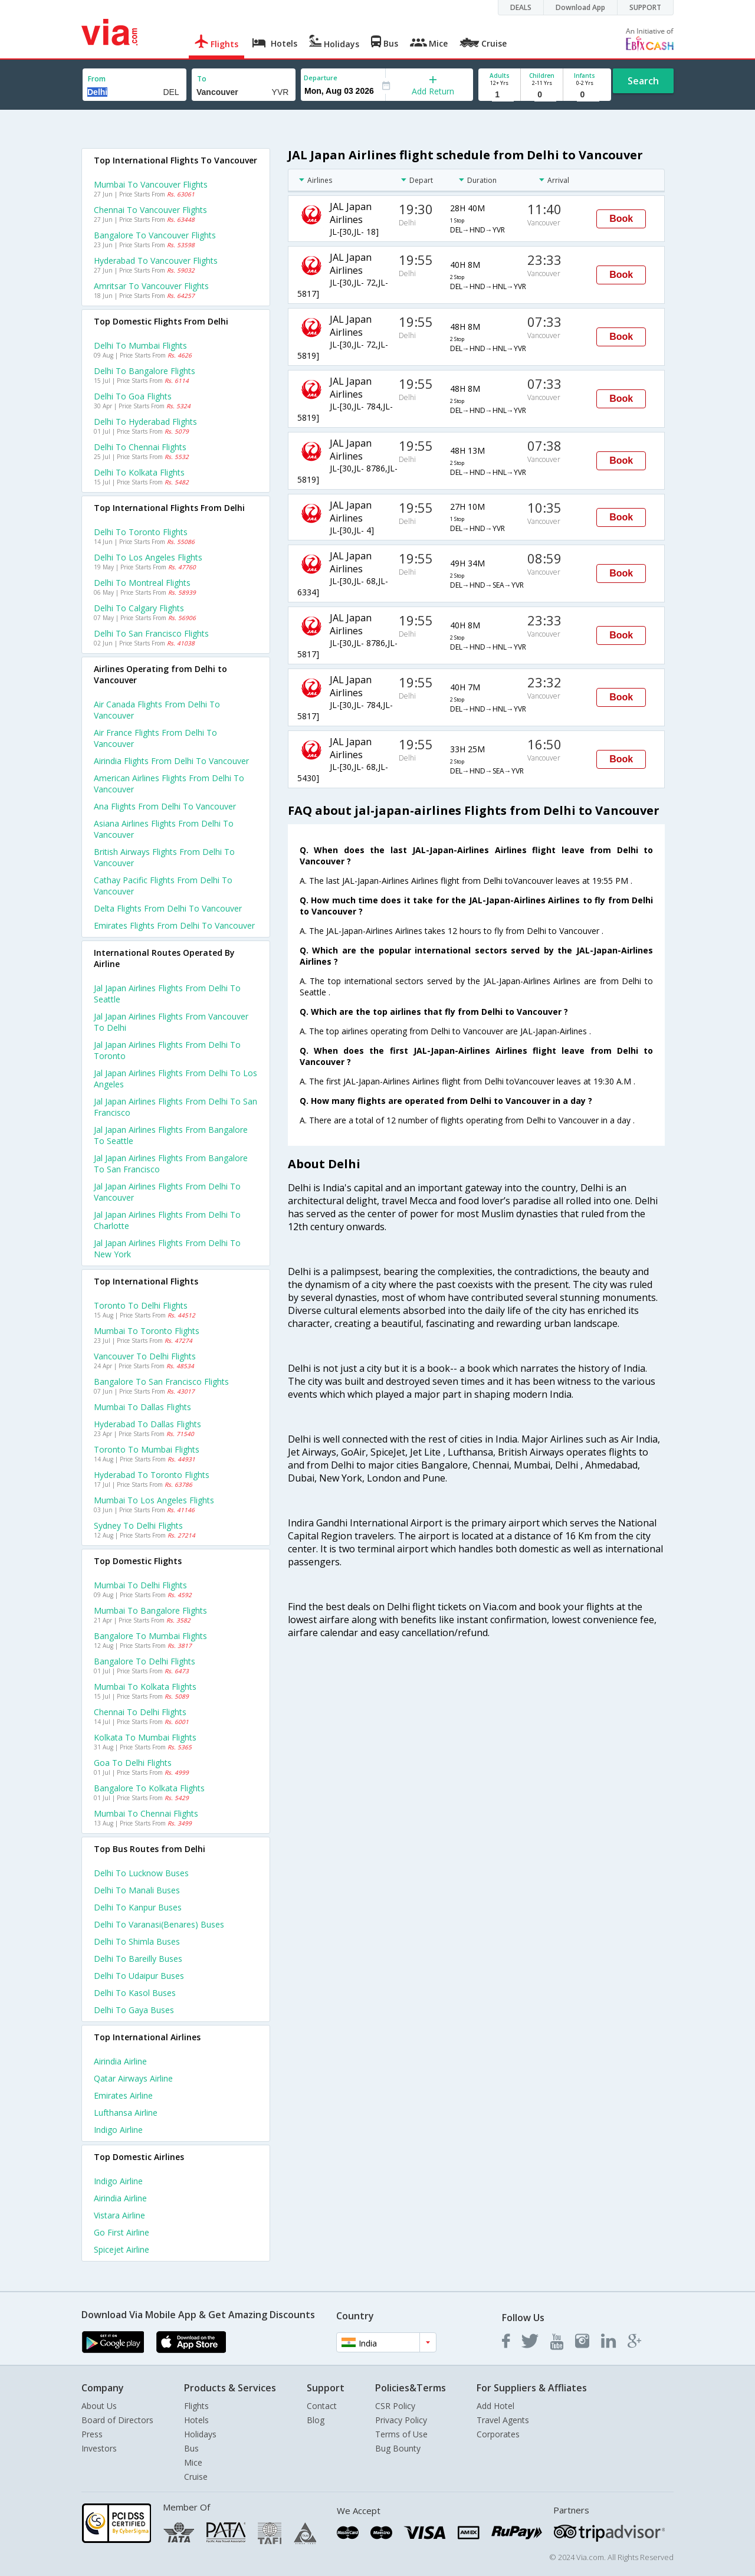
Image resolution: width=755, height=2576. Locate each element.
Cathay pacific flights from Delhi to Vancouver (163, 885)
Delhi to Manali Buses (137, 1890)
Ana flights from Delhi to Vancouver (165, 806)
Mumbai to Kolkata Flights (145, 1686)
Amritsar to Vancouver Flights (151, 285)
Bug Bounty (398, 2448)
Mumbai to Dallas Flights (142, 1406)
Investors (99, 2448)
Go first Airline (121, 2232)
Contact (322, 2405)
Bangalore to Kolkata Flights (149, 1788)
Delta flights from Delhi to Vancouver (168, 908)
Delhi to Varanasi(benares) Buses (159, 1924)
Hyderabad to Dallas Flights (147, 1424)
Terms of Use (401, 2434)
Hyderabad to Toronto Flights (151, 1474)
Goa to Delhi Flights (133, 1762)
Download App (580, 7)
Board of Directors (117, 2420)
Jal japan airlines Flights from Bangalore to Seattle (171, 1135)
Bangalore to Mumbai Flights (150, 1635)
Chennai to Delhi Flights (140, 1712)
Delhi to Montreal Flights (142, 582)
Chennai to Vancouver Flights (150, 209)
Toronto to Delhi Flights (141, 1305)
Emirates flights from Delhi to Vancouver (174, 925)
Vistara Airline (119, 2215)
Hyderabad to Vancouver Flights (156, 260)
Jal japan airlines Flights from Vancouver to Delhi (171, 1022)
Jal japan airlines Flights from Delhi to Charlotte (167, 1220)
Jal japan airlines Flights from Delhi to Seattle (167, 993)
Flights (196, 2405)
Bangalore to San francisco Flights (161, 1381)
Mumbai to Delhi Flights (140, 1585)
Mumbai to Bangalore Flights (150, 1610)
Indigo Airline (118, 2129)
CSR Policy (395, 2405)
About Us (99, 2405)
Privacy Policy (401, 2420)
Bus (191, 2448)
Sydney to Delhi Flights (138, 1525)
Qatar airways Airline (133, 2078)
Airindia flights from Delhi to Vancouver (171, 760)
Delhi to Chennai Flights (140, 447)
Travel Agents (503, 2420)
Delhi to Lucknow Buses (141, 1873)
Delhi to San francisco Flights (151, 633)
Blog (315, 2420)
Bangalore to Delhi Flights (144, 1661)
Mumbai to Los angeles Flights (154, 1500)
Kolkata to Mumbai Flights (145, 1737)
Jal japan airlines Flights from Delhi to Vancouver (167, 1192)
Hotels (196, 2420)
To (201, 79)
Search (643, 80)
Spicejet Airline (121, 2249)
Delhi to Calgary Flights (139, 608)
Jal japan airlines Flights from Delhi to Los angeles (175, 1078)
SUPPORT (645, 7)
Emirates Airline (123, 2095)
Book (621, 219)
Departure (320, 77)
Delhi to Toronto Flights (141, 532)
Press (92, 2434)
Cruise (196, 2476)
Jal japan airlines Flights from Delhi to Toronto (167, 1050)
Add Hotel (495, 2405)
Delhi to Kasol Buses (135, 1992)
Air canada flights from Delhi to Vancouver (157, 710)
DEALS (520, 7)
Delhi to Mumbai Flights (140, 345)
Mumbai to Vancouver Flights (151, 184)
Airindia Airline (120, 2061)
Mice (193, 2462)
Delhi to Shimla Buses (137, 1941)
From (97, 79)
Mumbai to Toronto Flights (146, 1330)
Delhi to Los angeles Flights (148, 557)
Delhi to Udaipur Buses (139, 1975)
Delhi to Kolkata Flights (139, 472)
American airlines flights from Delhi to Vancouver (169, 783)
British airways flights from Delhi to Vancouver (164, 857)
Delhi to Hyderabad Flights (145, 421)
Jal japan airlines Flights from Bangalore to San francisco (171, 1163)
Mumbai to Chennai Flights (146, 1813)
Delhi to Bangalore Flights (144, 370)
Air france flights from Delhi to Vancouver (155, 738)
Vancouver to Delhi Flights (145, 1356)
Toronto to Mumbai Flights (146, 1449)
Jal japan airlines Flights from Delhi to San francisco (175, 1107)
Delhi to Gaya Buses (134, 2009)
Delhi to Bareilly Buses (138, 1958)
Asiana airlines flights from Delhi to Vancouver (164, 829)
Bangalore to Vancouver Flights (155, 235)
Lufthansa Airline (125, 2112)
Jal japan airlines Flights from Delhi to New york (167, 1248)
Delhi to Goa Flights (133, 396)
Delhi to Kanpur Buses (138, 1907)
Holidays (200, 2434)
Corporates (498, 2434)
